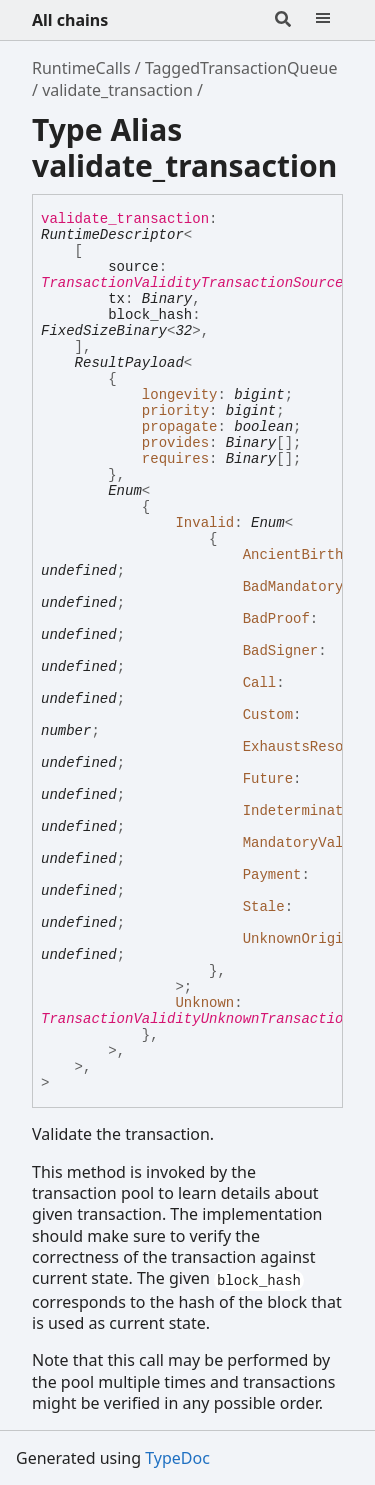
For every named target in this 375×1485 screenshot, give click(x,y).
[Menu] (323, 20)
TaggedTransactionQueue (241, 68)
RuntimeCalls (81, 68)
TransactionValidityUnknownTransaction (196, 1019)
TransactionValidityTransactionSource (192, 283)
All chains (70, 20)
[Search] (283, 20)
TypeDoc (177, 1458)
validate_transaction (117, 90)
